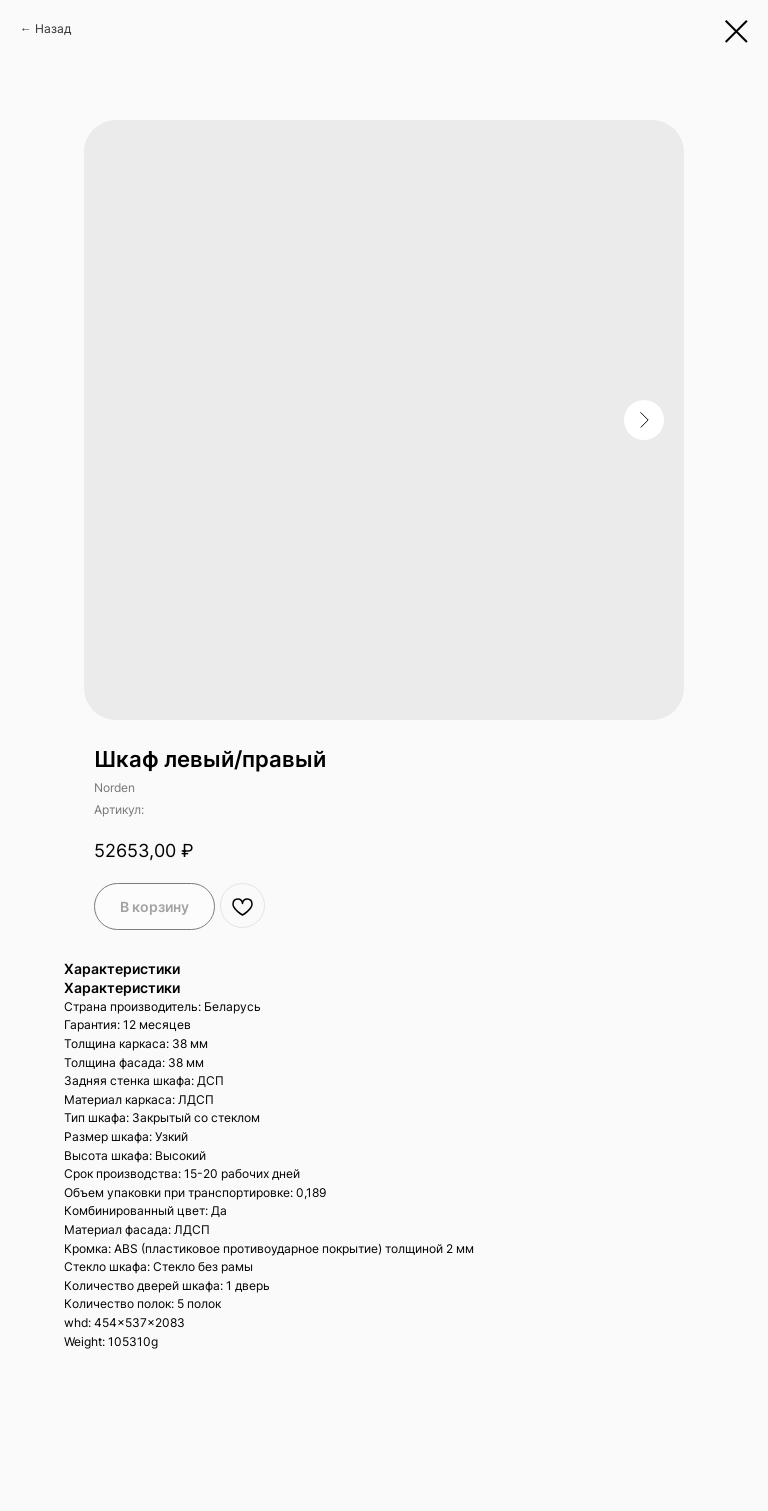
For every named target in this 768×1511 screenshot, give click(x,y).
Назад (53, 28)
